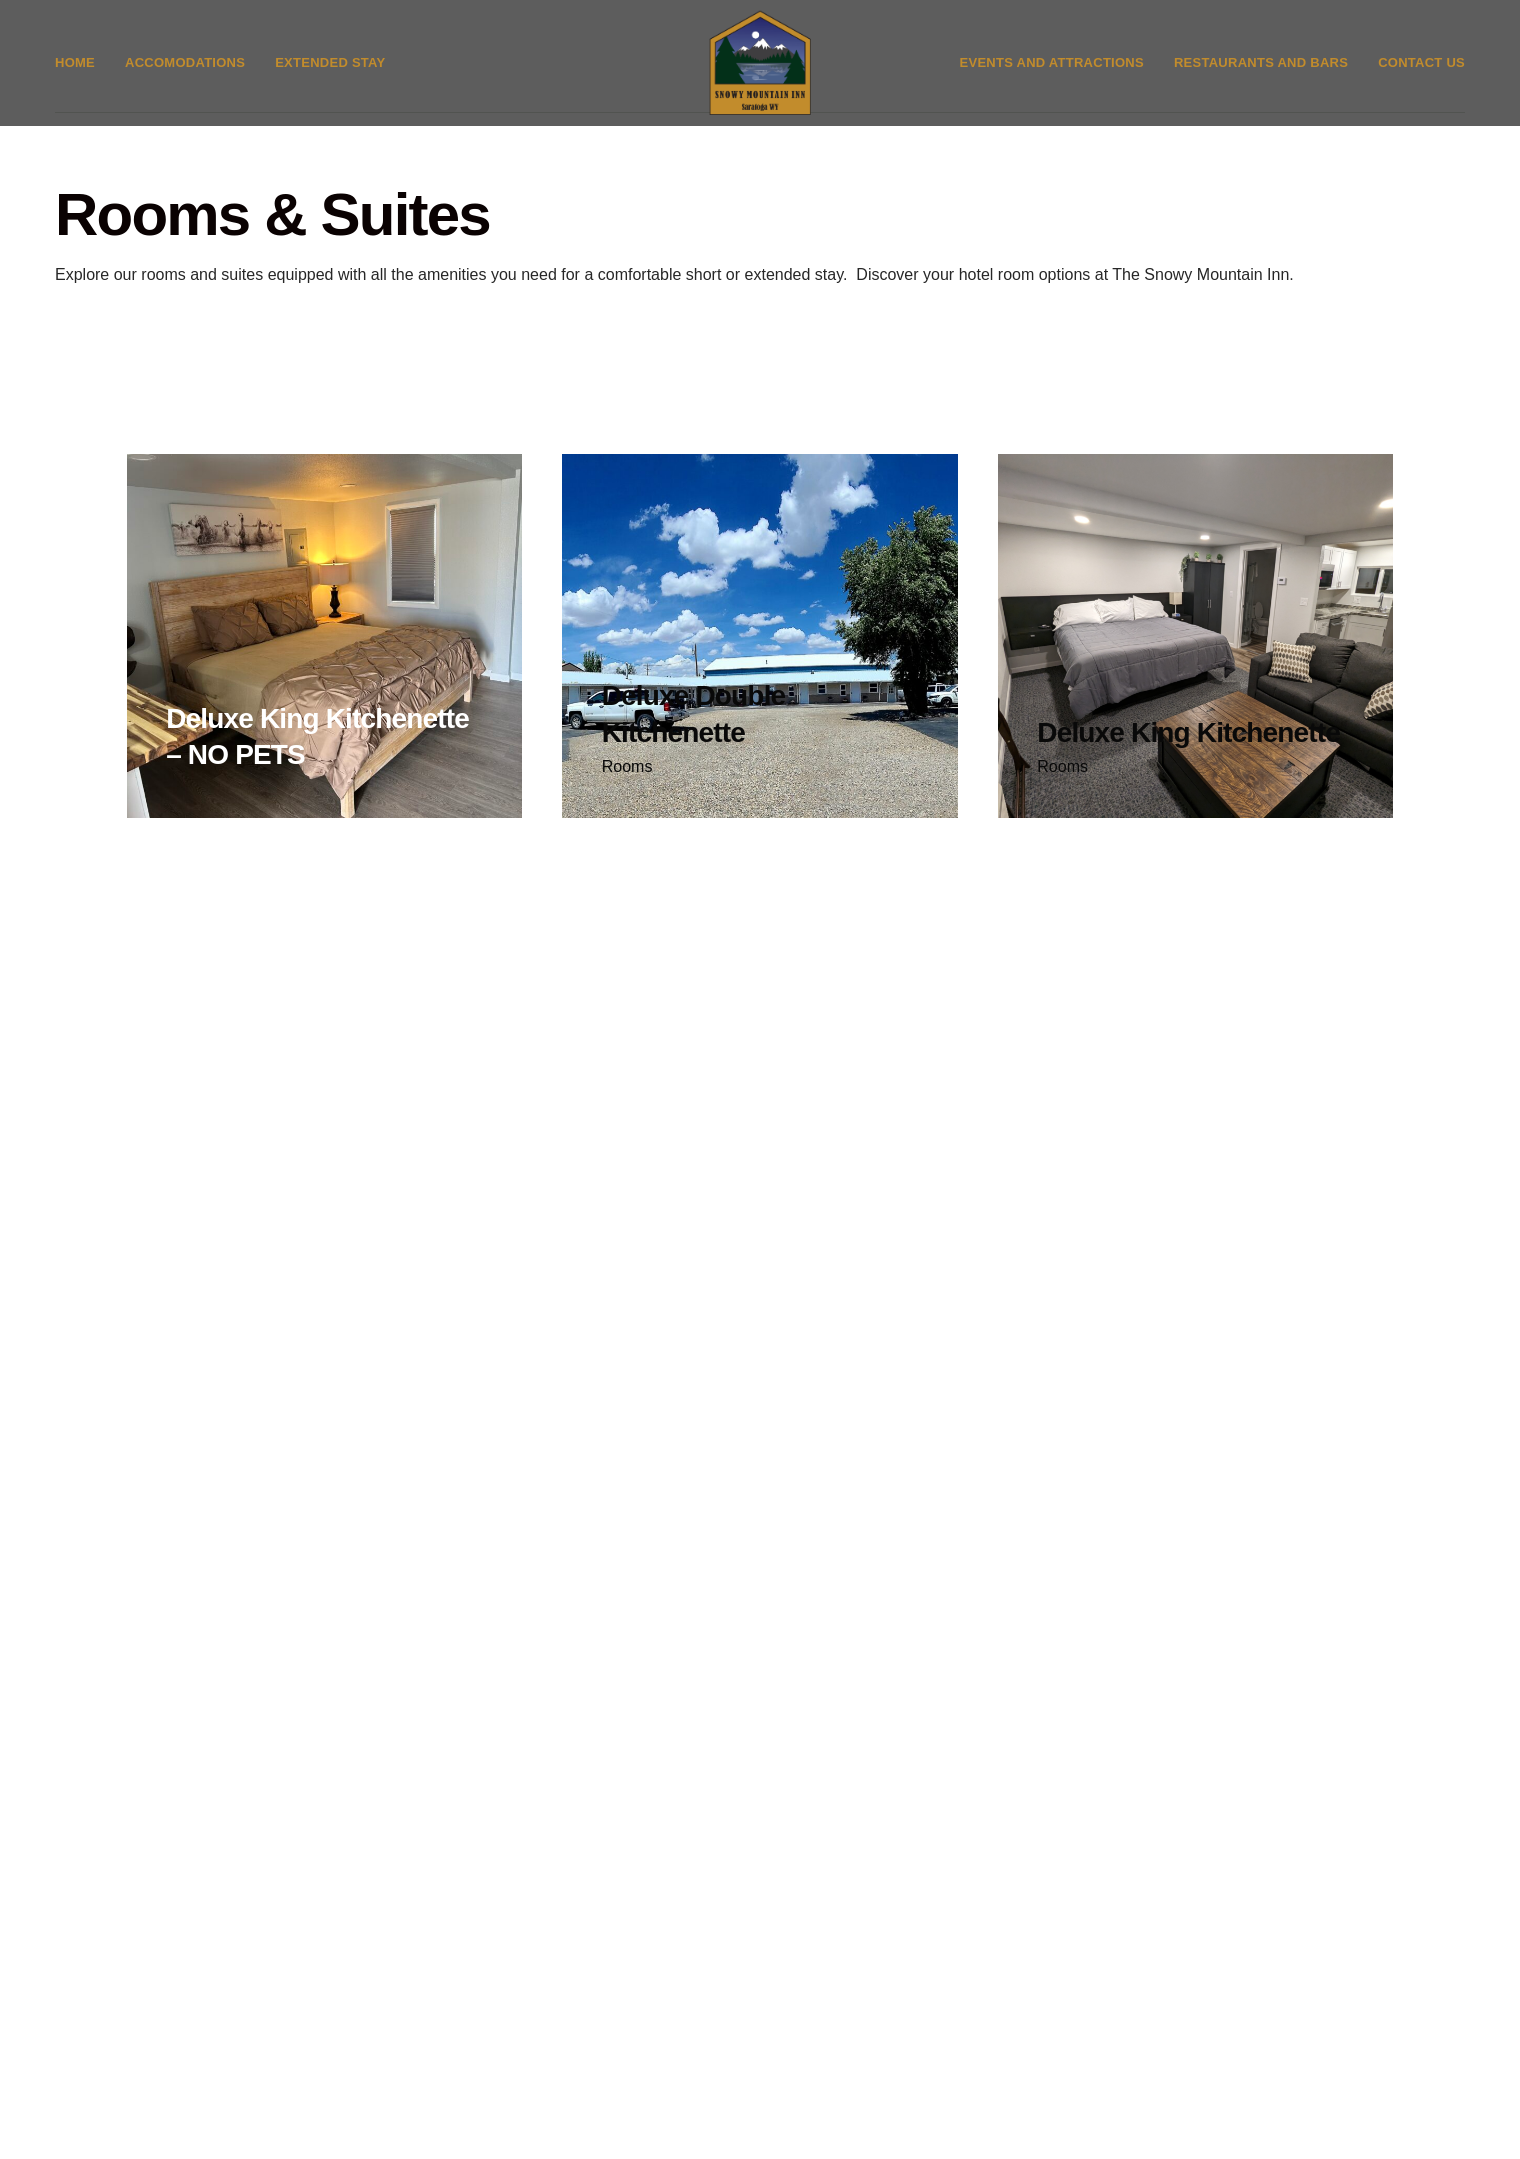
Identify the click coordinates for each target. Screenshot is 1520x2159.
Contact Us (1421, 76)
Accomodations (185, 76)
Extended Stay (330, 76)
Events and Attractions (1052, 76)
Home (75, 76)
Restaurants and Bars (1261, 76)
